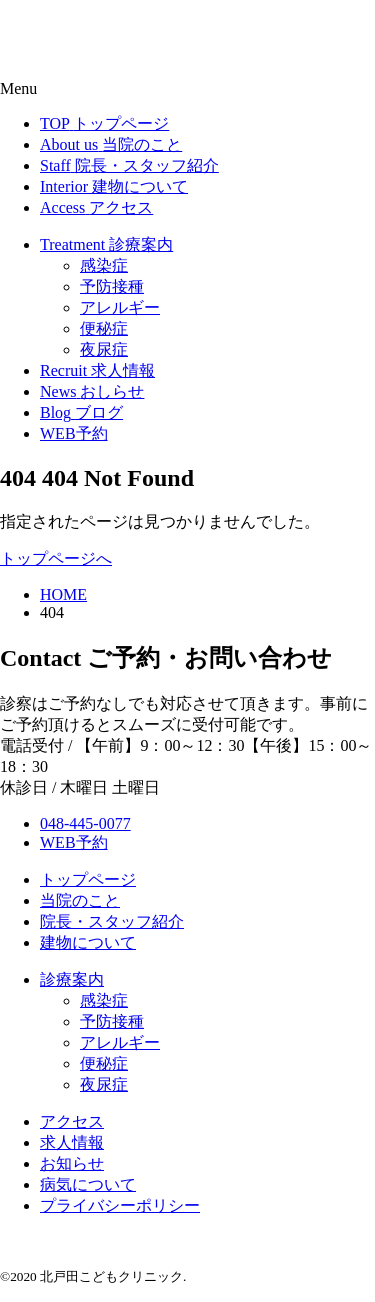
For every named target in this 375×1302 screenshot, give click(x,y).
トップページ (88, 879)
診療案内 (72, 979)
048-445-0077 (85, 823)
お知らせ (72, 1163)
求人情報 (72, 1142)
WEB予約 (74, 842)
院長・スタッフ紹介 (112, 921)
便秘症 (104, 1063)
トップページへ (56, 558)
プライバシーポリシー (120, 1205)
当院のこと (80, 900)
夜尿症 (104, 1084)
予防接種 (112, 1021)
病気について (88, 1184)
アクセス (72, 1121)
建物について (88, 942)
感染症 (104, 1000)
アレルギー (120, 1042)
